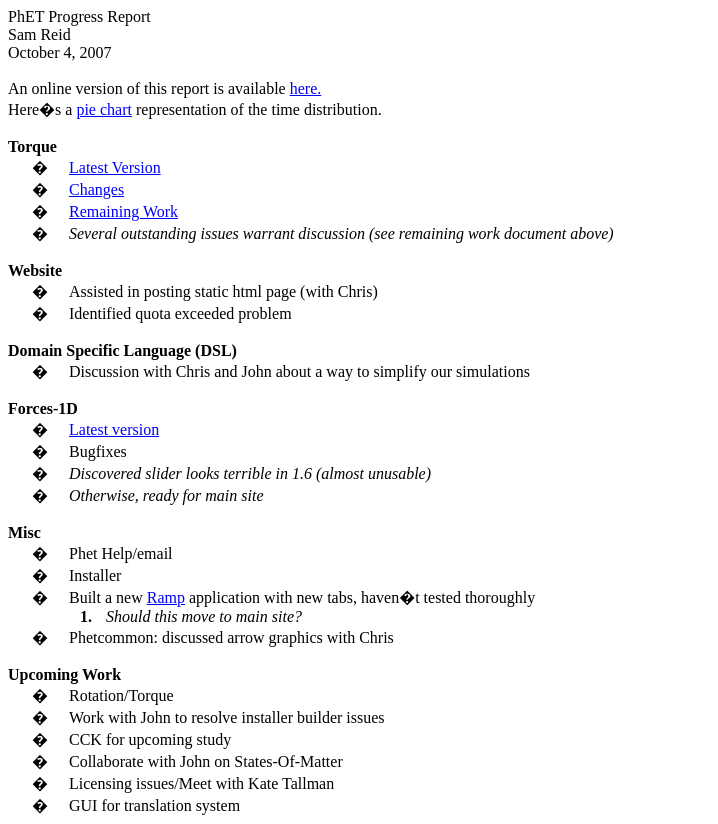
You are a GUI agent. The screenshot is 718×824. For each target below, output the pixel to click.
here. (306, 88)
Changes (96, 189)
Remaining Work (123, 211)
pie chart (104, 109)
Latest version (114, 429)
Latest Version (115, 167)
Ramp (166, 597)
